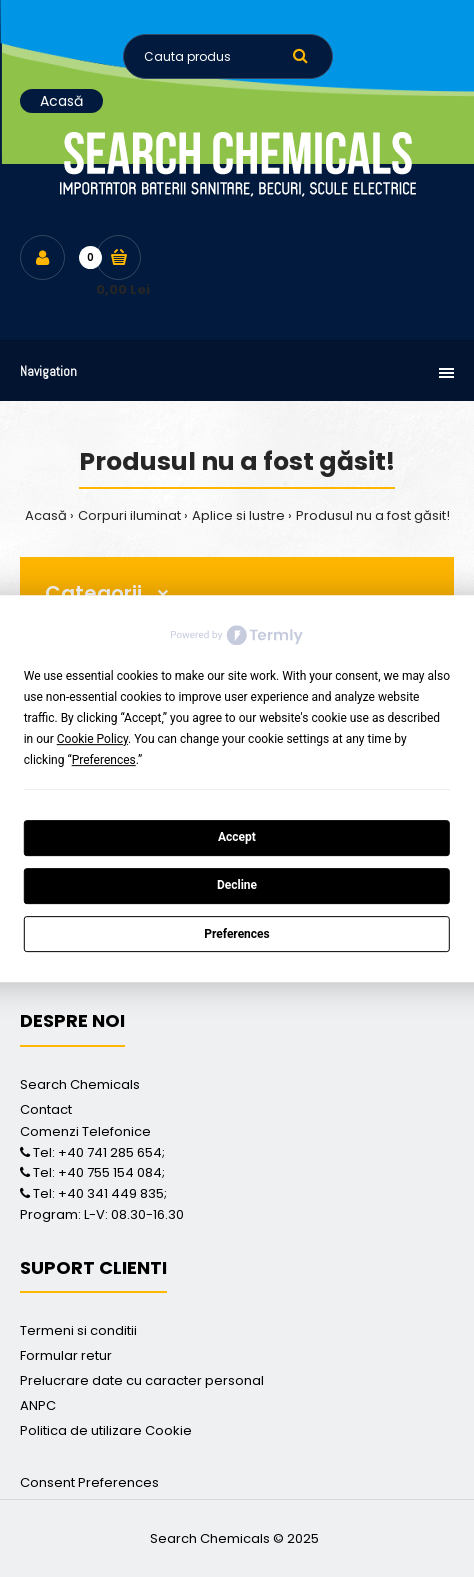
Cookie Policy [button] (92, 739)
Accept (237, 837)
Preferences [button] (104, 760)
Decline (237, 886)
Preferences (237, 934)
